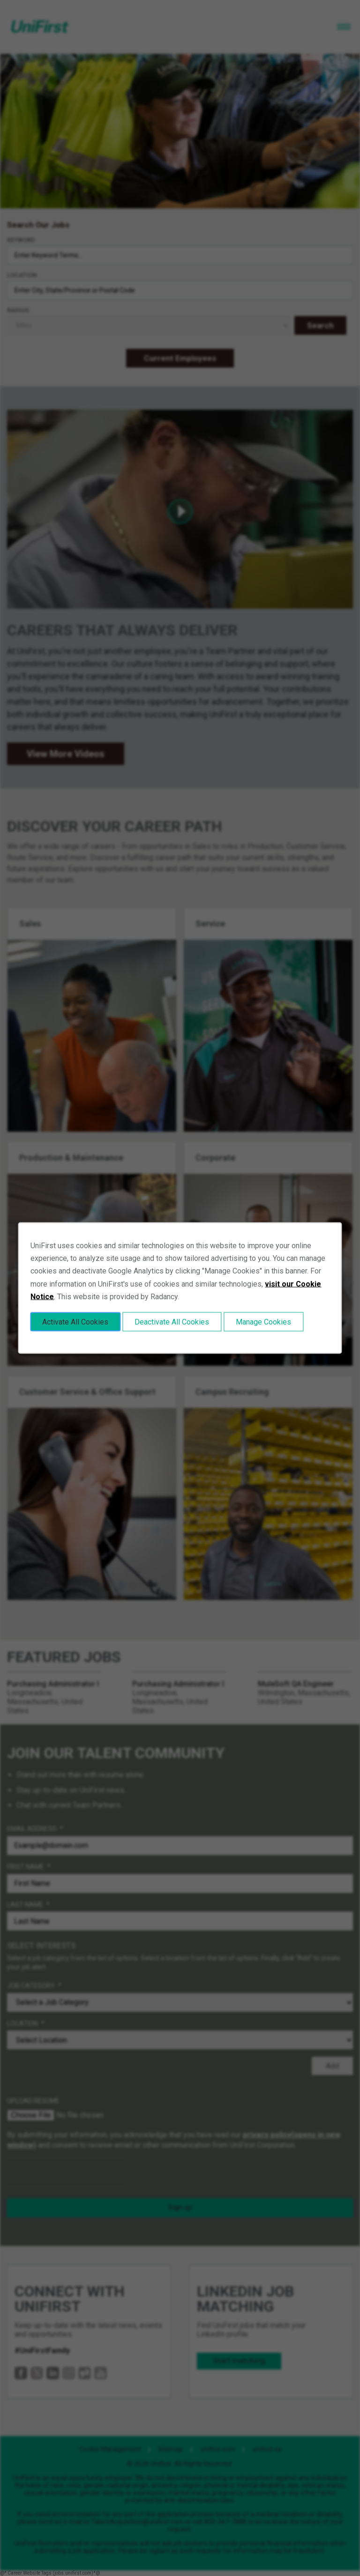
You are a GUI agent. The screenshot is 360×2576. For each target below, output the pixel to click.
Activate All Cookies (75, 1321)
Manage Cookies (263, 1321)
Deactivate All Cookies (172, 1321)
